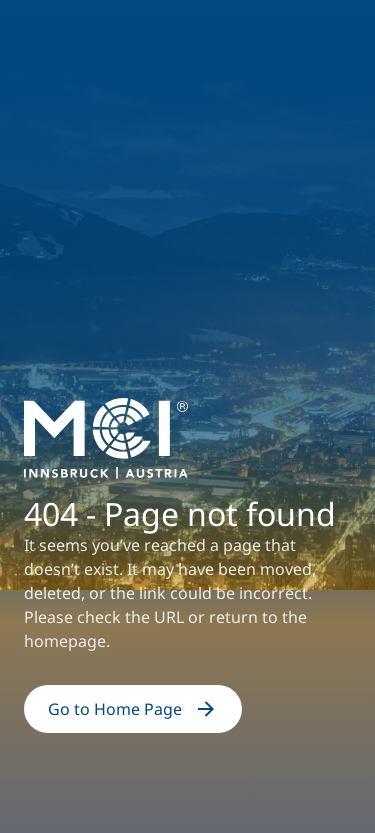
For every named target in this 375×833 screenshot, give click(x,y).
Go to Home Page (133, 709)
